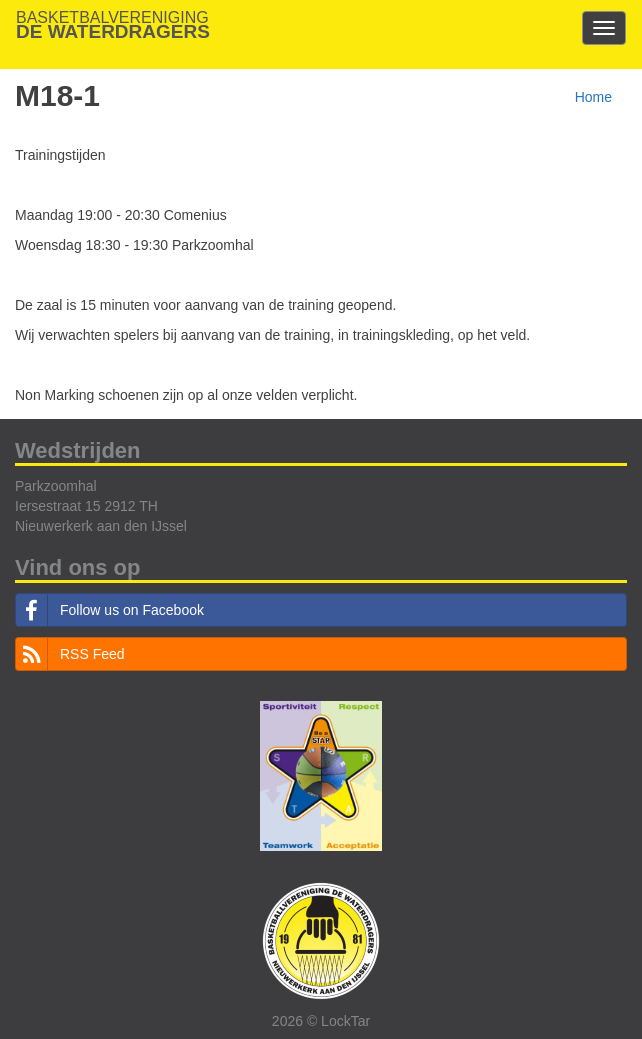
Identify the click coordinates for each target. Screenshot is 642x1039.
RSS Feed (70, 654)
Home (593, 97)
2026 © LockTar (321, 1021)
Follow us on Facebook (110, 610)
